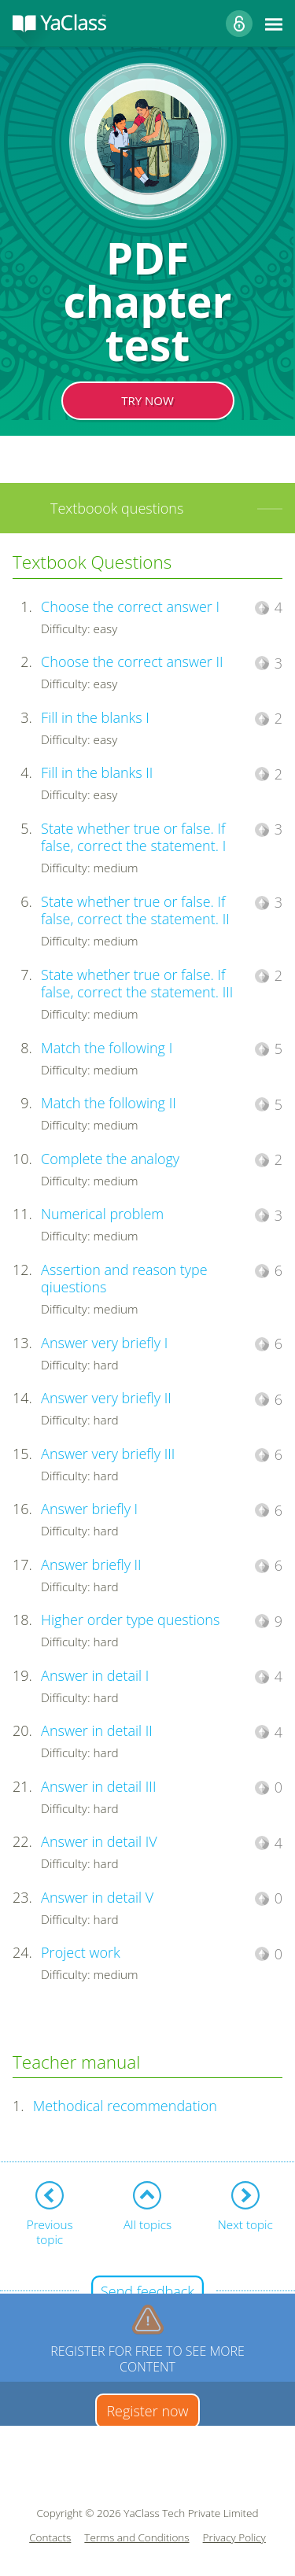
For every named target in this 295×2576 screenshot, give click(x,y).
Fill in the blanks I (95, 717)
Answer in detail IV (99, 1841)
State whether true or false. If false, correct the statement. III (137, 983)
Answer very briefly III (108, 1453)
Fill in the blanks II (97, 772)
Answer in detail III (98, 1786)
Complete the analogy (110, 1158)
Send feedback (147, 2291)
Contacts (50, 2538)
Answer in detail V (97, 1897)
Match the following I (106, 1047)
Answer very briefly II (106, 1397)
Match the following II (108, 1102)
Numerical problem (102, 1213)
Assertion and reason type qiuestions (124, 1278)
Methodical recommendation (125, 2105)
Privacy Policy (234, 2538)
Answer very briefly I (104, 1342)
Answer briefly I (89, 1508)
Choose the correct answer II (132, 661)
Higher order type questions (130, 1619)
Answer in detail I (95, 1675)
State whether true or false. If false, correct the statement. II (135, 910)
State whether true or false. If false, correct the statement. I (133, 837)
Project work (80, 1952)
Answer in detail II (97, 1730)
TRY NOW (147, 400)
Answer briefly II (91, 1564)
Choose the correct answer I (130, 606)
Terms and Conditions (136, 2538)
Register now (147, 2410)
